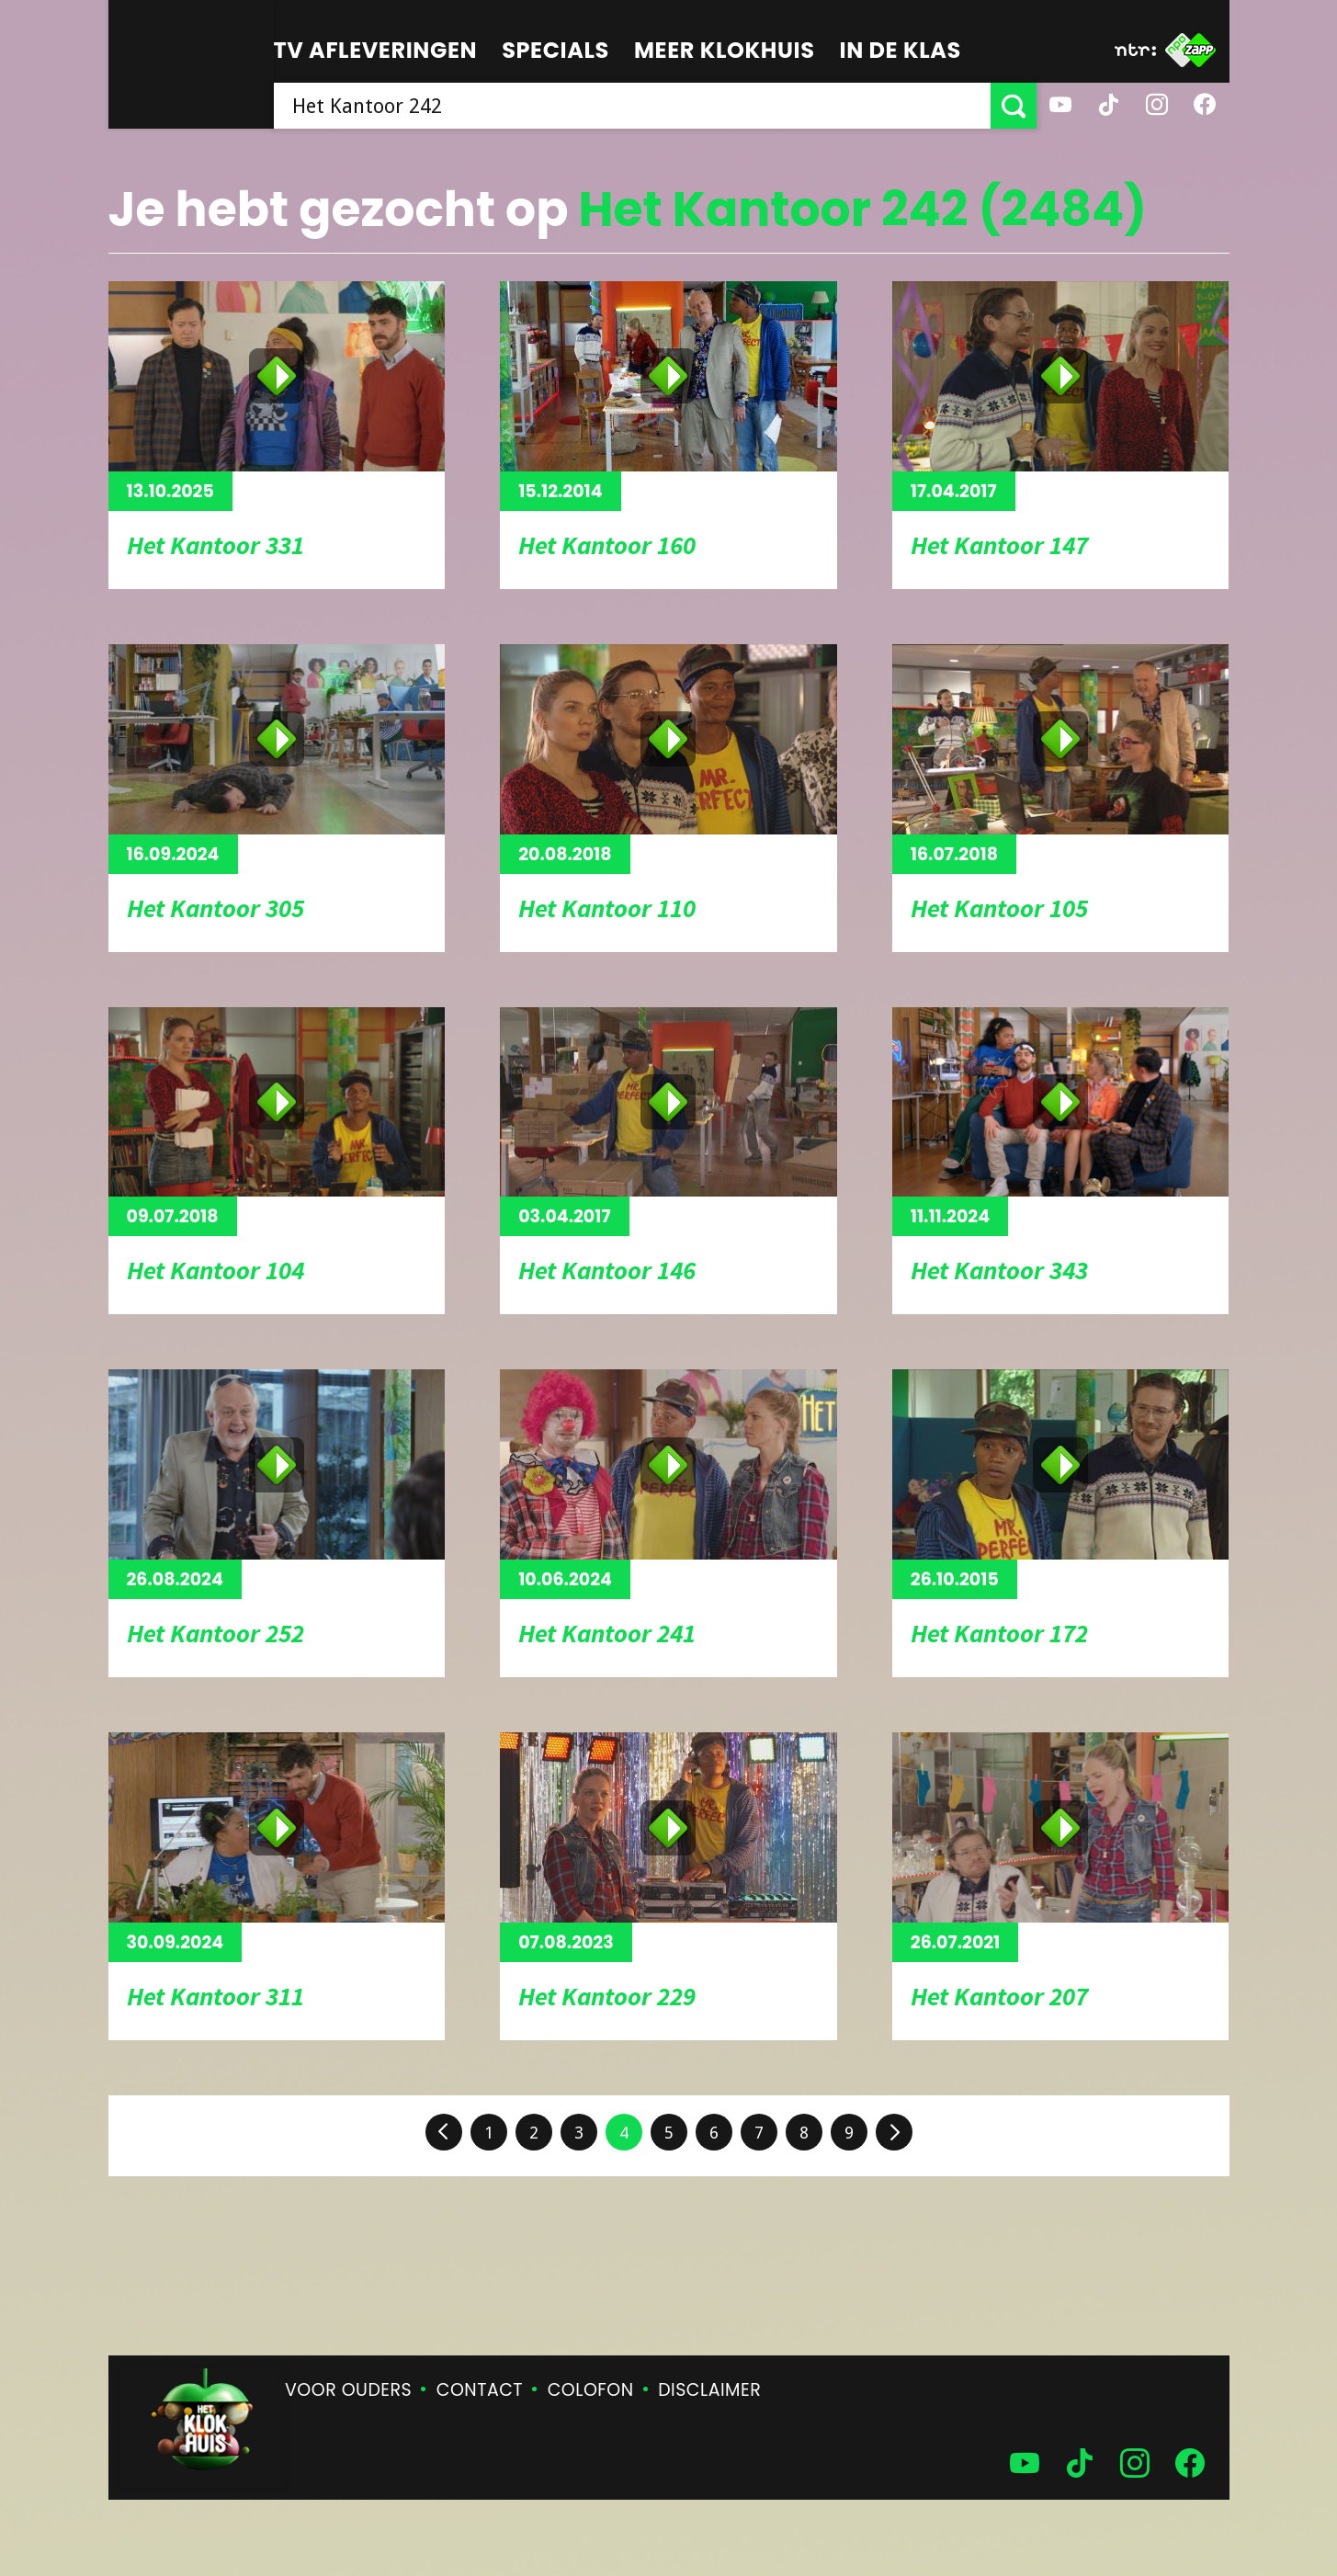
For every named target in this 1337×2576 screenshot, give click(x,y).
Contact (479, 2389)
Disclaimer (709, 2389)
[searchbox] (632, 106)
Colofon (591, 2389)
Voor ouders (348, 2389)
